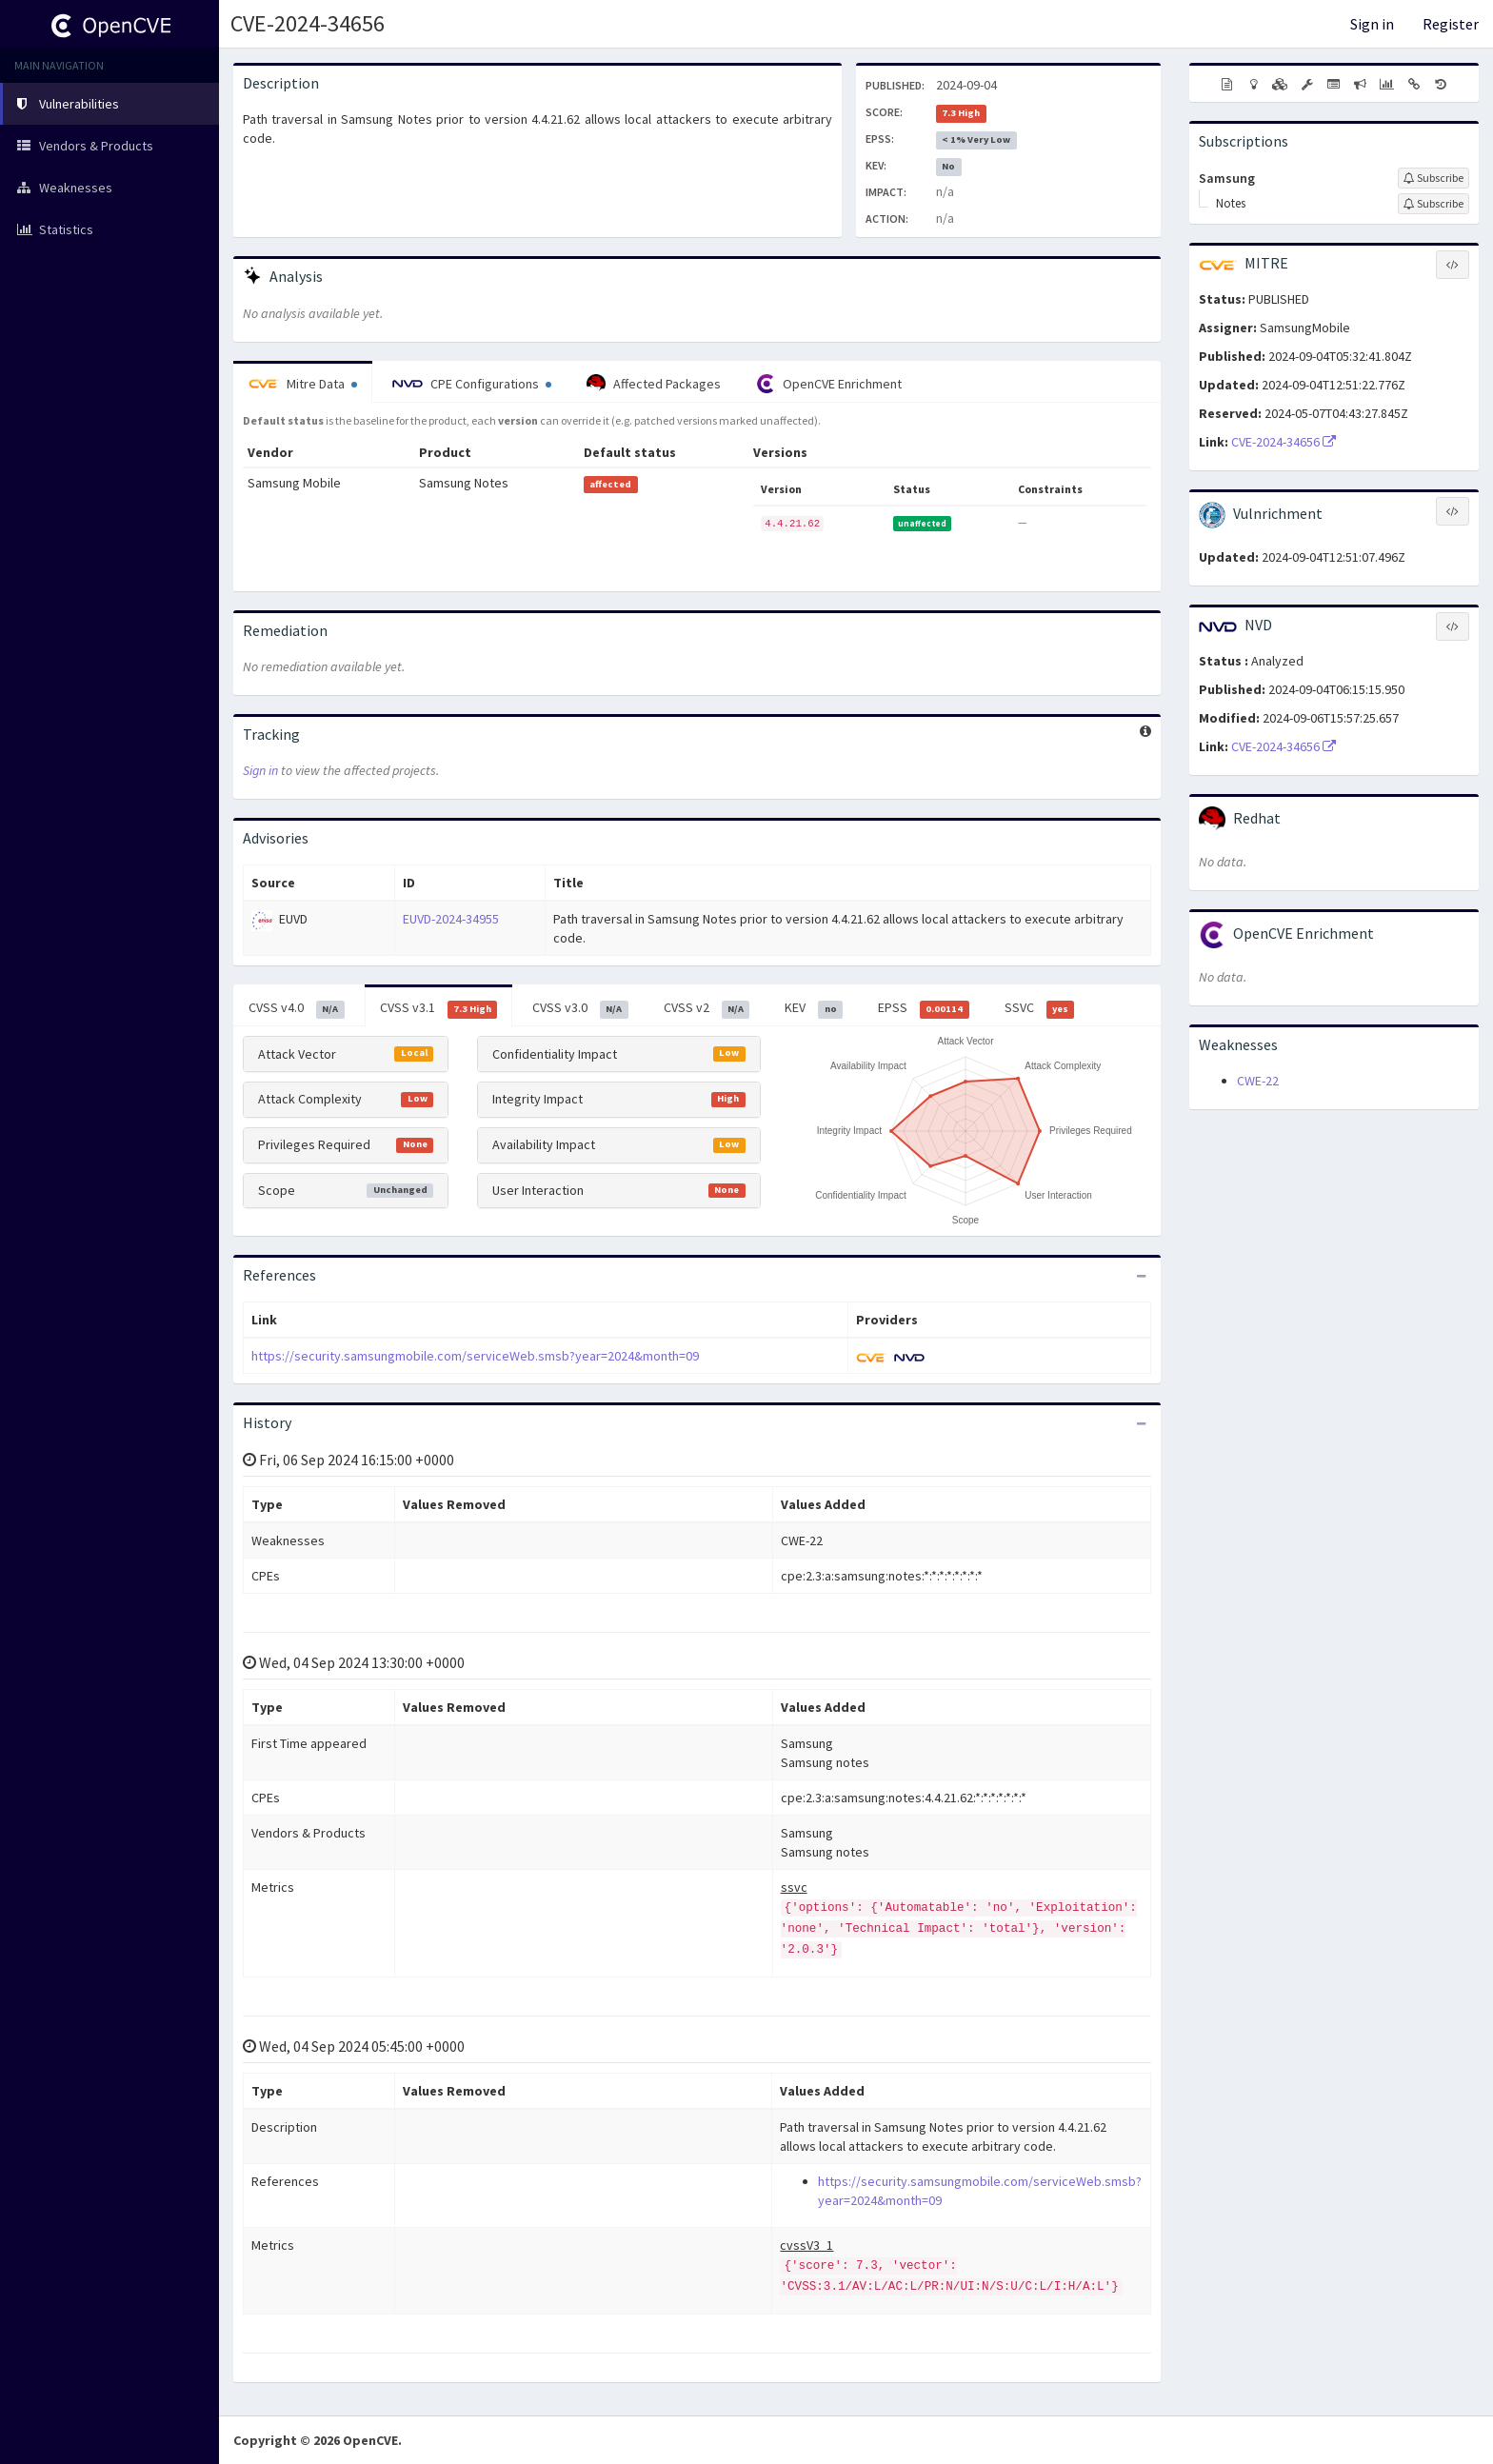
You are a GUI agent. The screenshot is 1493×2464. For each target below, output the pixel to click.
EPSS (923, 1008)
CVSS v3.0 (580, 1008)
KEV (814, 1008)
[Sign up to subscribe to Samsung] (1433, 178)
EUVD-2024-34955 (451, 918)
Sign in (1372, 23)
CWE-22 (1258, 1080)
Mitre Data (303, 383)
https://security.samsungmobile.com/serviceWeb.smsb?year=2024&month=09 (475, 1355)
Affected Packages (654, 383)
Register (1451, 23)
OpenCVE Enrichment (829, 383)
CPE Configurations (471, 383)
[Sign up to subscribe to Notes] (1433, 203)
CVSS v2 (707, 1008)
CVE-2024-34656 (307, 23)
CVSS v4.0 (297, 1008)
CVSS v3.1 (439, 1008)
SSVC (1040, 1008)
